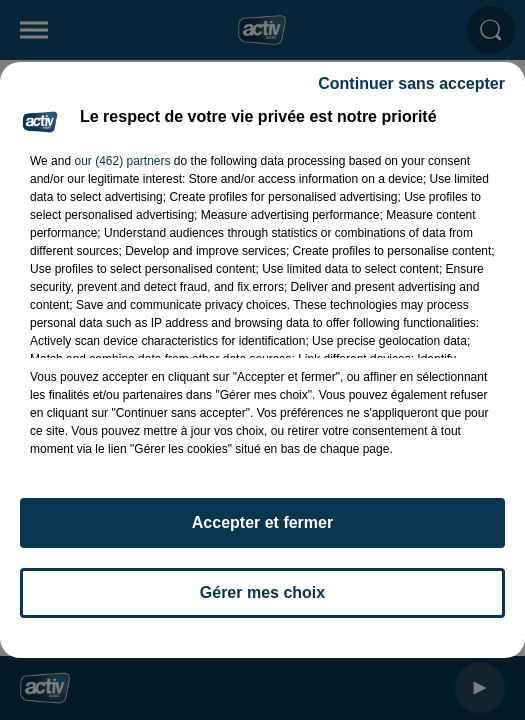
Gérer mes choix (262, 592)
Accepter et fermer (262, 522)
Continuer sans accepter (411, 83)
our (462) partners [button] (122, 161)
